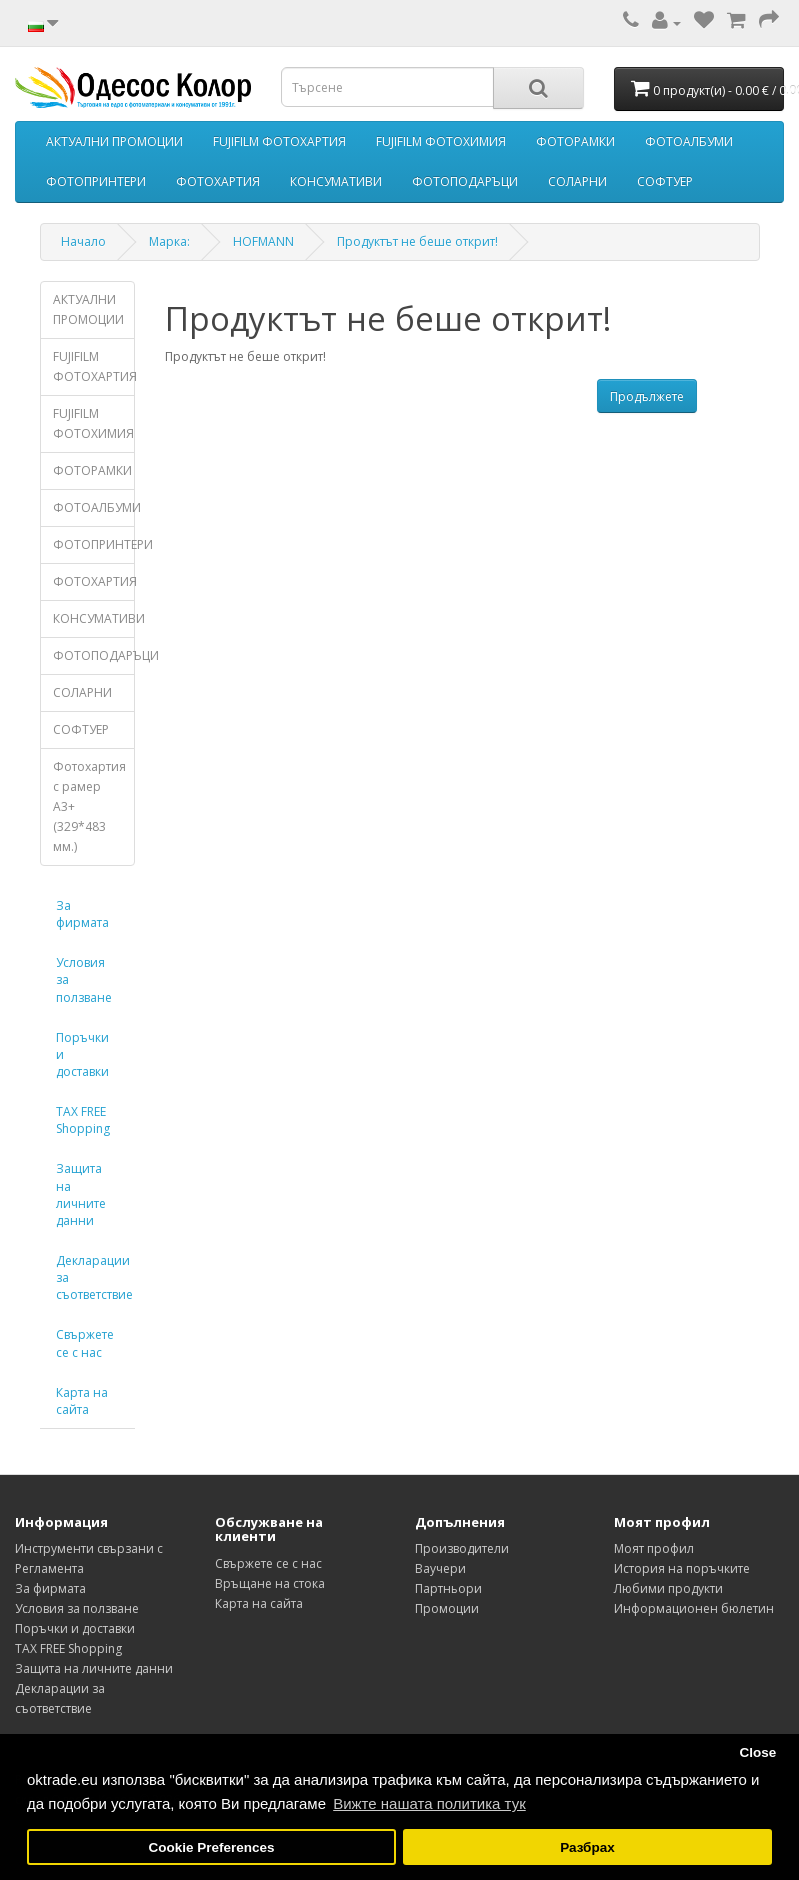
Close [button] (757, 1752)
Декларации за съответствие (94, 1277)
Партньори (448, 1588)
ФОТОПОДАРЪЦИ (465, 181)
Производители (462, 1548)
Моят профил (654, 1548)
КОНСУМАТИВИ (336, 181)
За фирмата (82, 914)
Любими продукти (668, 1588)
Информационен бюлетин (694, 1608)
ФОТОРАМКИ (575, 141)
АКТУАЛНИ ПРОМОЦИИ (114, 141)
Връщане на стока (270, 1583)
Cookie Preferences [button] (212, 1847)
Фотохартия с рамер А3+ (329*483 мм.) (89, 806)
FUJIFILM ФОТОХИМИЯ (441, 141)
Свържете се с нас (85, 1343)
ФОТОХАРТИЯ (218, 181)
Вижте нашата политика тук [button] (429, 1803)
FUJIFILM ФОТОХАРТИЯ (279, 141)
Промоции (447, 1608)
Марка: (169, 241)
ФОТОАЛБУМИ (689, 141)
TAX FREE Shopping (83, 1120)
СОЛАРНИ (577, 181)
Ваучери (440, 1568)
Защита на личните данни (81, 1194)
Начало (83, 241)
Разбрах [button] (587, 1847)
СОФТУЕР (665, 181)
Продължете (647, 396)
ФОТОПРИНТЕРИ (96, 181)
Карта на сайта (82, 1401)
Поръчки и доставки (82, 1054)
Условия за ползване (84, 979)
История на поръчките (682, 1568)
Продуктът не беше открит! (417, 241)
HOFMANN (263, 241)
